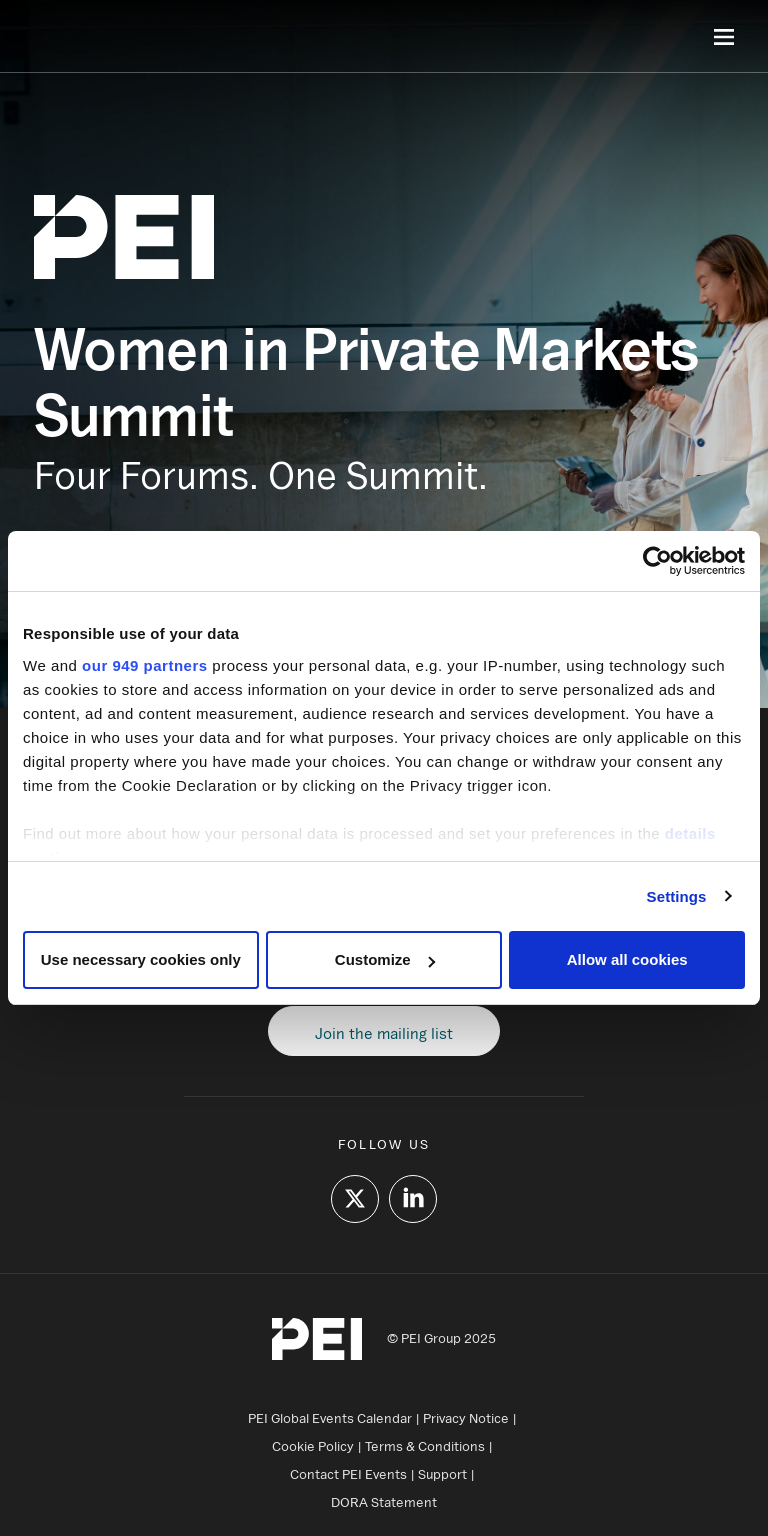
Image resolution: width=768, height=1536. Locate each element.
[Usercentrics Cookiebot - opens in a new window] (657, 561)
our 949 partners (145, 665)
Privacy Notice (466, 1418)
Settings (677, 896)
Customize (385, 959)
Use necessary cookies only (141, 959)
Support (442, 1474)
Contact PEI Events (348, 1474)
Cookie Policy (313, 1446)
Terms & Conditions (425, 1446)
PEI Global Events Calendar (330, 1418)
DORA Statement (384, 1502)
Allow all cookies (627, 959)
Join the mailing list (384, 1033)
